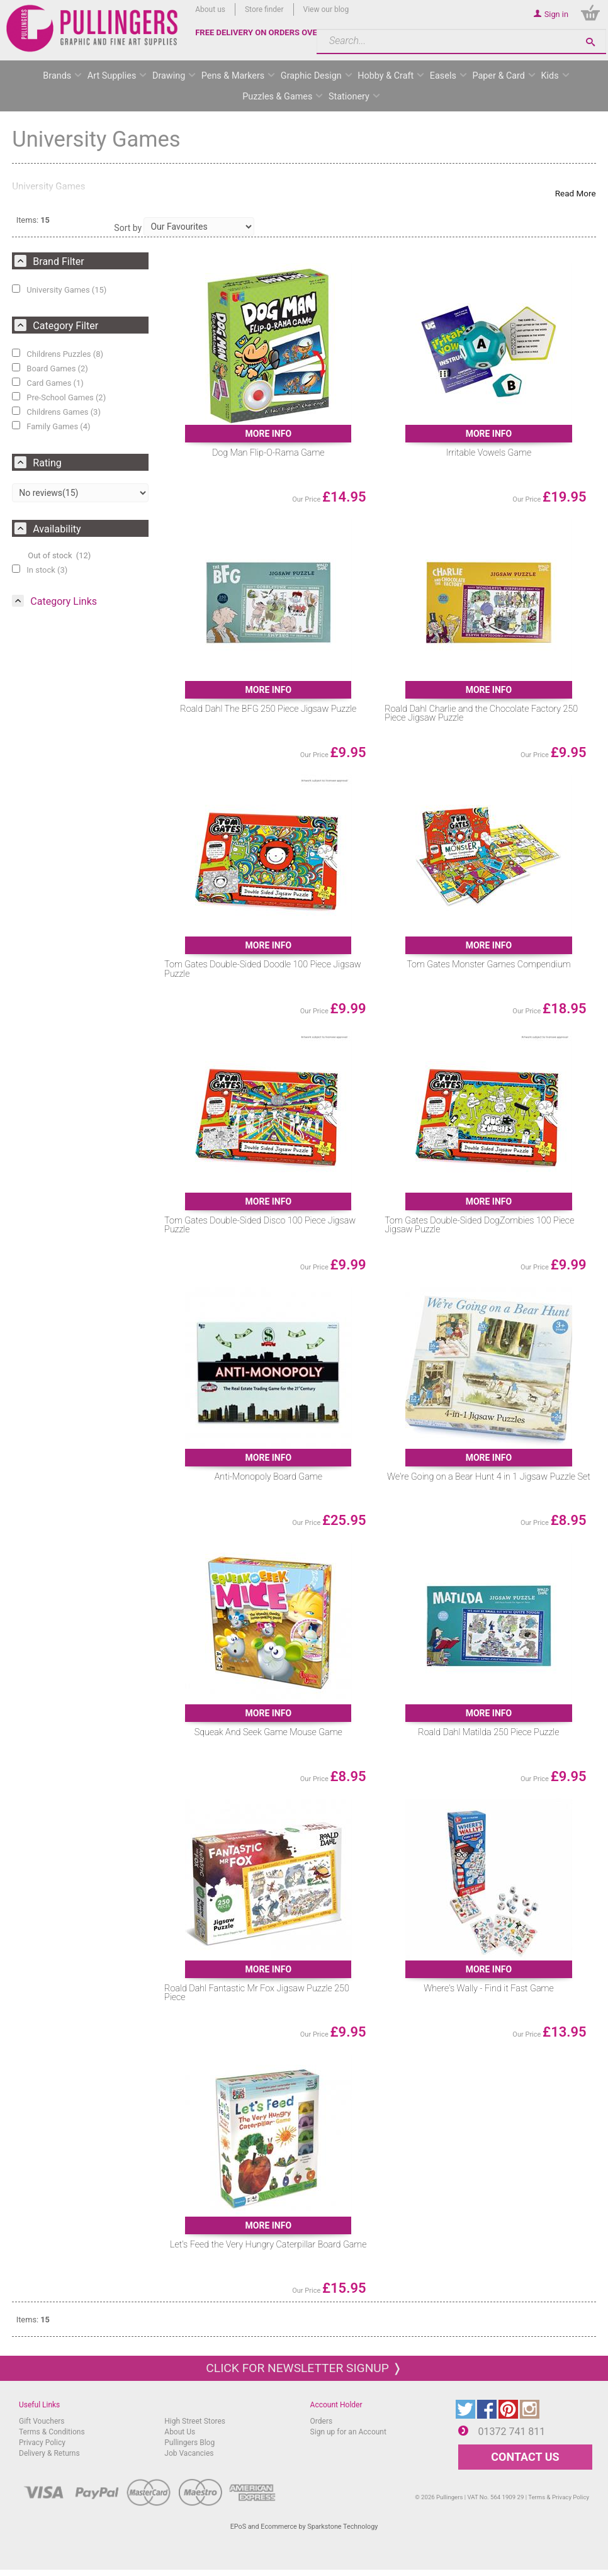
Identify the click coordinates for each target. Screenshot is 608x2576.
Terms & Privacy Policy (558, 2497)
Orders (321, 2421)
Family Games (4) (51, 426)
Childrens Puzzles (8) (57, 354)
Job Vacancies (188, 2453)
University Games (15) (59, 289)
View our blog (326, 9)
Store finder (264, 9)
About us (210, 9)
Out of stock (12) (59, 555)
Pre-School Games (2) (59, 397)
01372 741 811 (511, 2432)
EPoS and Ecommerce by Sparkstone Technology (304, 2527)
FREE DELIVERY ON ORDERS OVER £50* (268, 32)
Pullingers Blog (189, 2442)
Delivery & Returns (49, 2453)
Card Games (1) (47, 383)
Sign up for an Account (348, 2431)
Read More (575, 193)
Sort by (128, 228)
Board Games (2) (50, 368)
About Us (179, 2431)
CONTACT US (525, 2456)
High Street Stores (194, 2421)
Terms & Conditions (52, 2431)
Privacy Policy (42, 2442)
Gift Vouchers (42, 2421)
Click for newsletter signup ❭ (304, 2368)
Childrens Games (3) (56, 412)
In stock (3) (39, 570)
